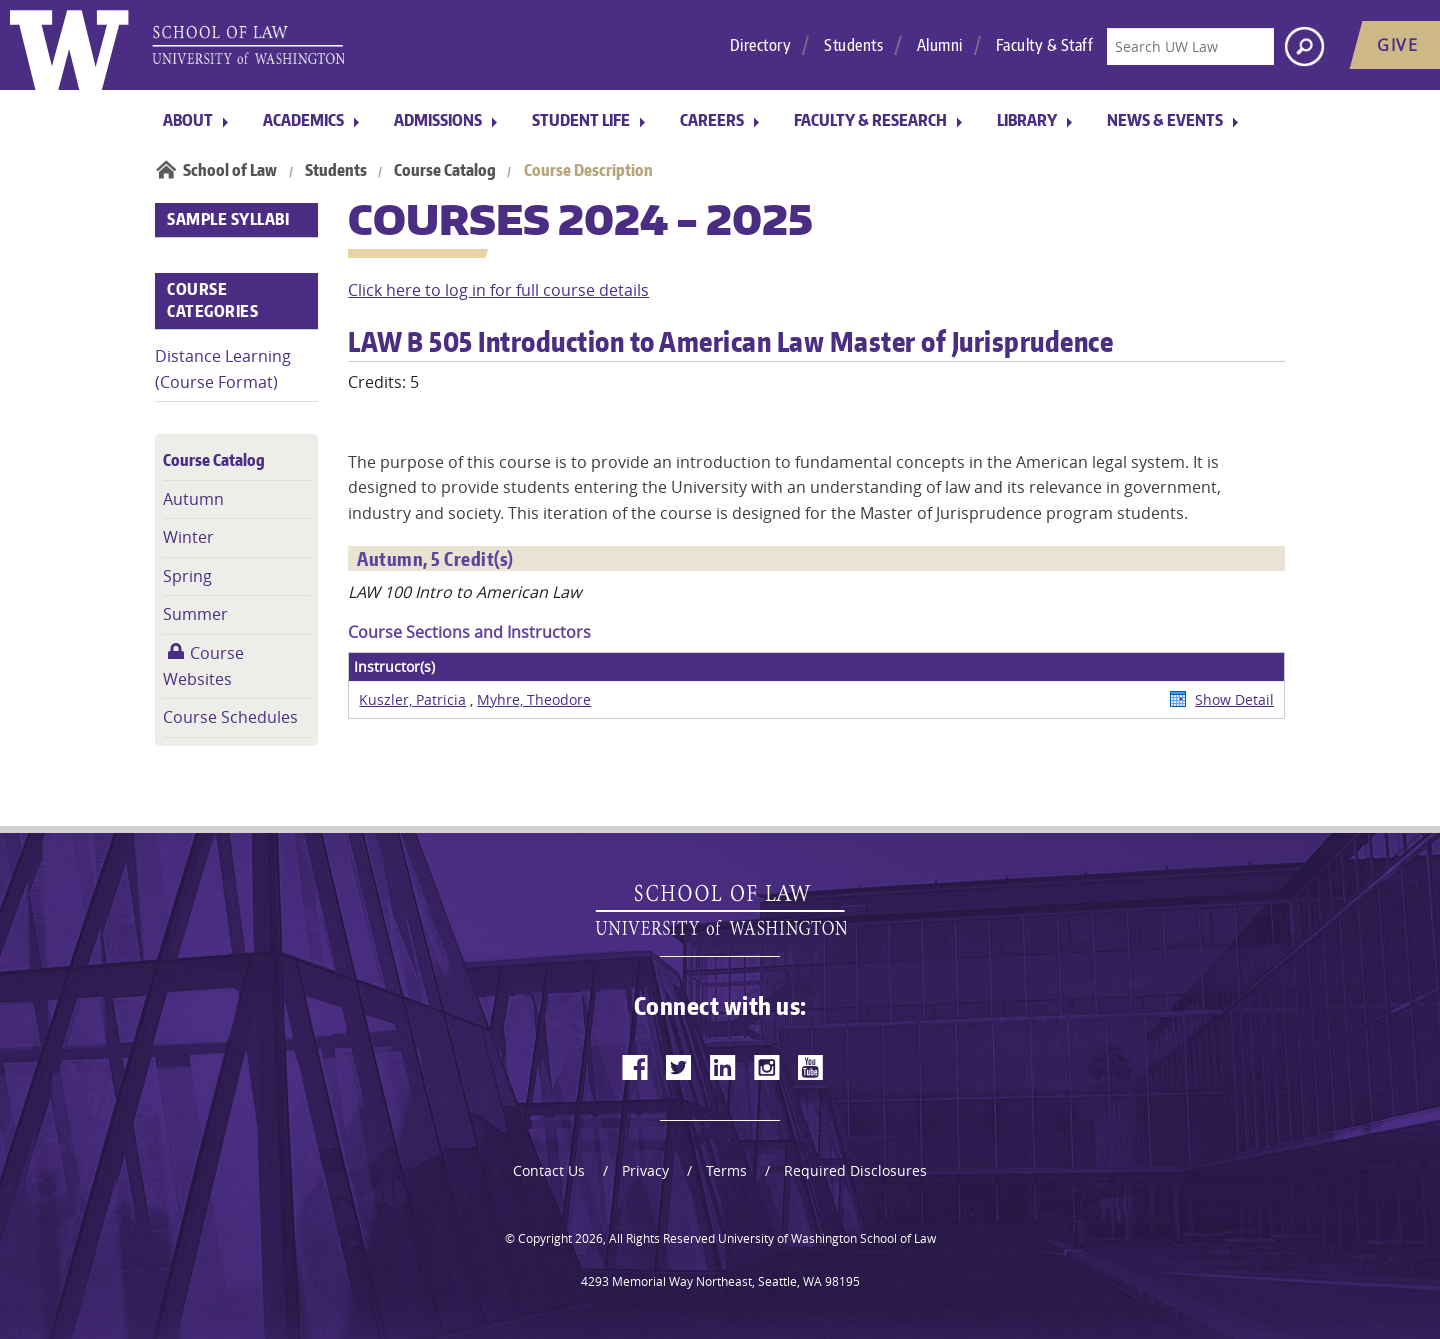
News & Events (1165, 120)
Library (1027, 120)
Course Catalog (445, 170)
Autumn (193, 499)
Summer (195, 614)
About (188, 120)
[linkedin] (723, 1067)
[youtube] (811, 1067)
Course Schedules (230, 717)
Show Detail (1234, 699)
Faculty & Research (870, 120)
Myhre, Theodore (534, 699)
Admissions (438, 120)
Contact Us (549, 1170)
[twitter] (679, 1067)
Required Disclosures (855, 1170)
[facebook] (635, 1067)
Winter (188, 537)
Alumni (940, 45)
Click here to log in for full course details (498, 290)
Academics (303, 120)
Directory (761, 45)
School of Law (230, 170)
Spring (187, 576)
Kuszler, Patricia (412, 699)
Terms (726, 1170)
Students (853, 45)
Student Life (581, 120)
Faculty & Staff (1045, 45)
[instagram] (767, 1067)
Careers (712, 120)
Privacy (645, 1170)
